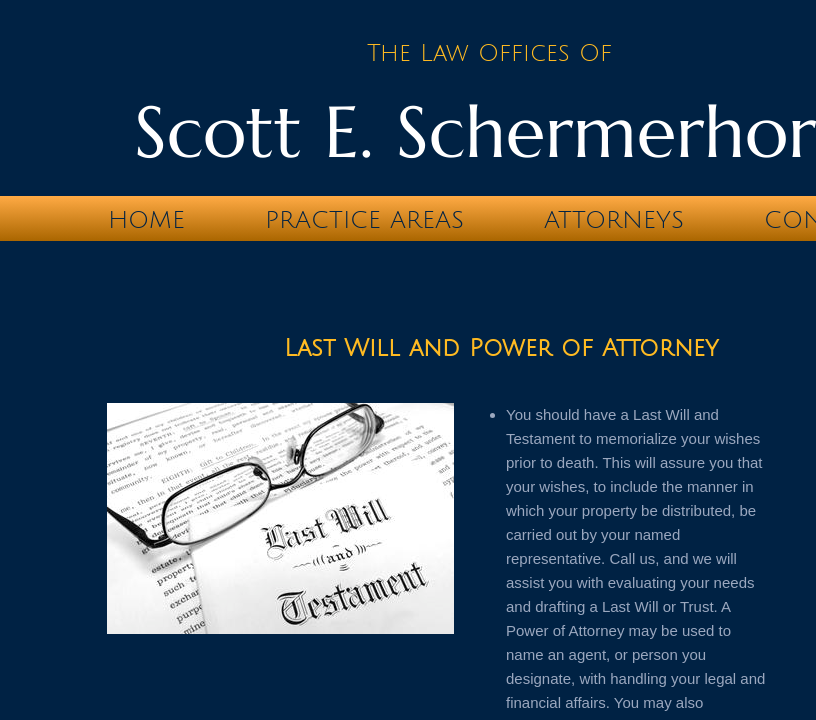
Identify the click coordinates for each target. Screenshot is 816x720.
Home (146, 220)
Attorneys (614, 220)
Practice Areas (364, 220)
